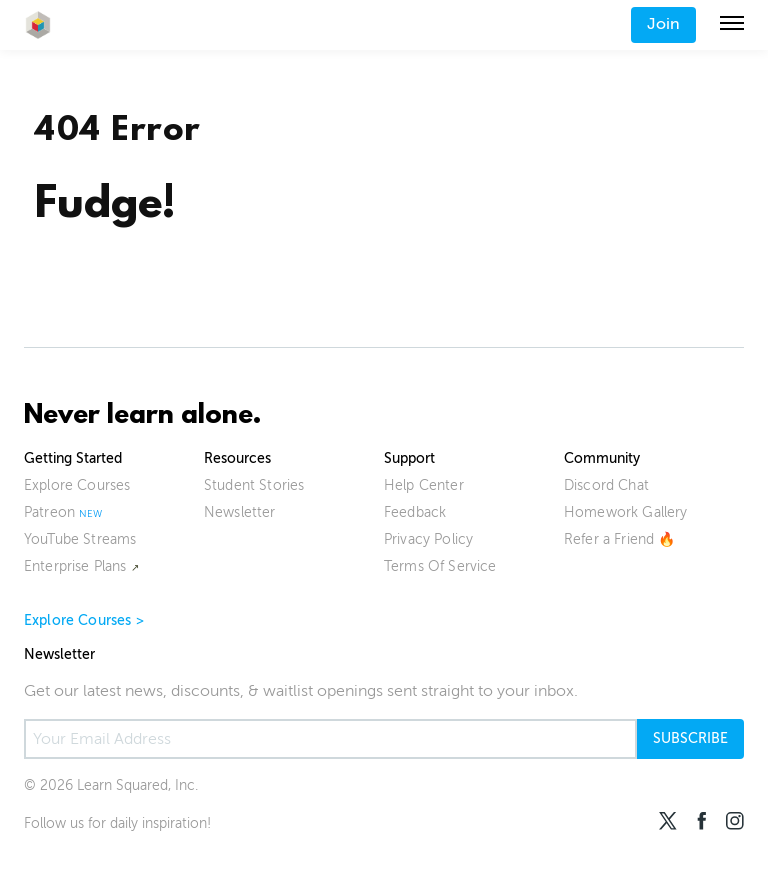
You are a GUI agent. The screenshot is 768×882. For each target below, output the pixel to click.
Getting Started (73, 458)
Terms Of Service (440, 566)
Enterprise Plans (75, 566)
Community (602, 458)
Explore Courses (77, 485)
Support (409, 458)
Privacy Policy (428, 539)
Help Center (424, 485)
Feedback (415, 512)
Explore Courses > (84, 620)
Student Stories (254, 485)
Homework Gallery (626, 512)
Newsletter (240, 512)
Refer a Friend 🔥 (620, 539)
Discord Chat (606, 485)
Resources (237, 458)
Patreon (49, 512)
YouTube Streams (80, 539)
